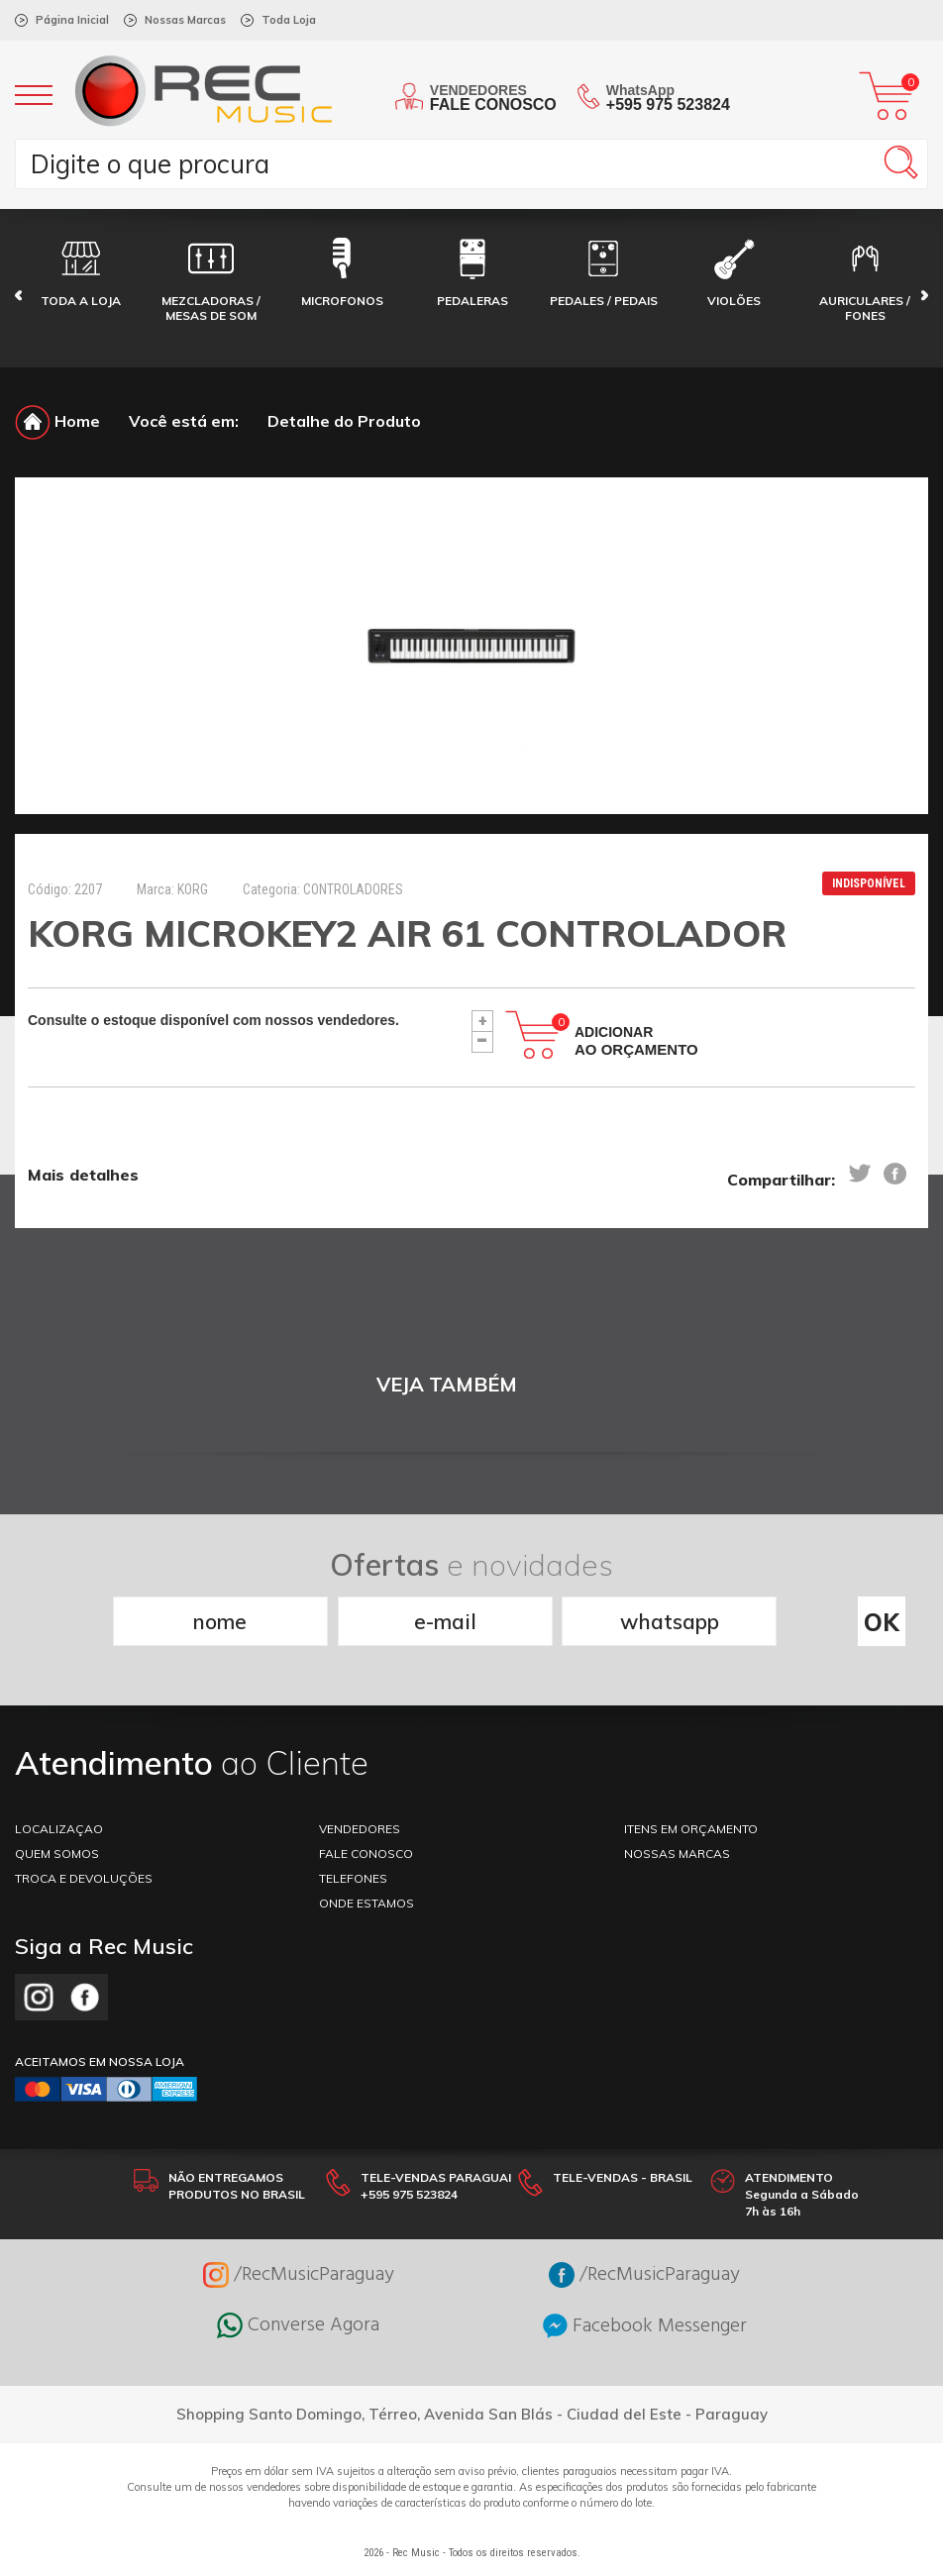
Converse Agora (298, 2325)
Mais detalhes (83, 1175)
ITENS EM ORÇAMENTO (691, 1828)
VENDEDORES (359, 1828)
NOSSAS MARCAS (677, 1853)
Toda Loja (289, 20)
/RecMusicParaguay (298, 2275)
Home (57, 421)
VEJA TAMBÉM (446, 1384)
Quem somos (57, 1853)
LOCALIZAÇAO (59, 1828)
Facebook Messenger (645, 2326)
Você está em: (184, 421)
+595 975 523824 (668, 104)
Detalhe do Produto (344, 421)
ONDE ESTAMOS (366, 1903)
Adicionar (636, 1041)
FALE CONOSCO (366, 1853)
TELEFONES (353, 1878)
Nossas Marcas (185, 20)
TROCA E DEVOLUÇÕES (84, 1878)
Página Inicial (72, 20)
